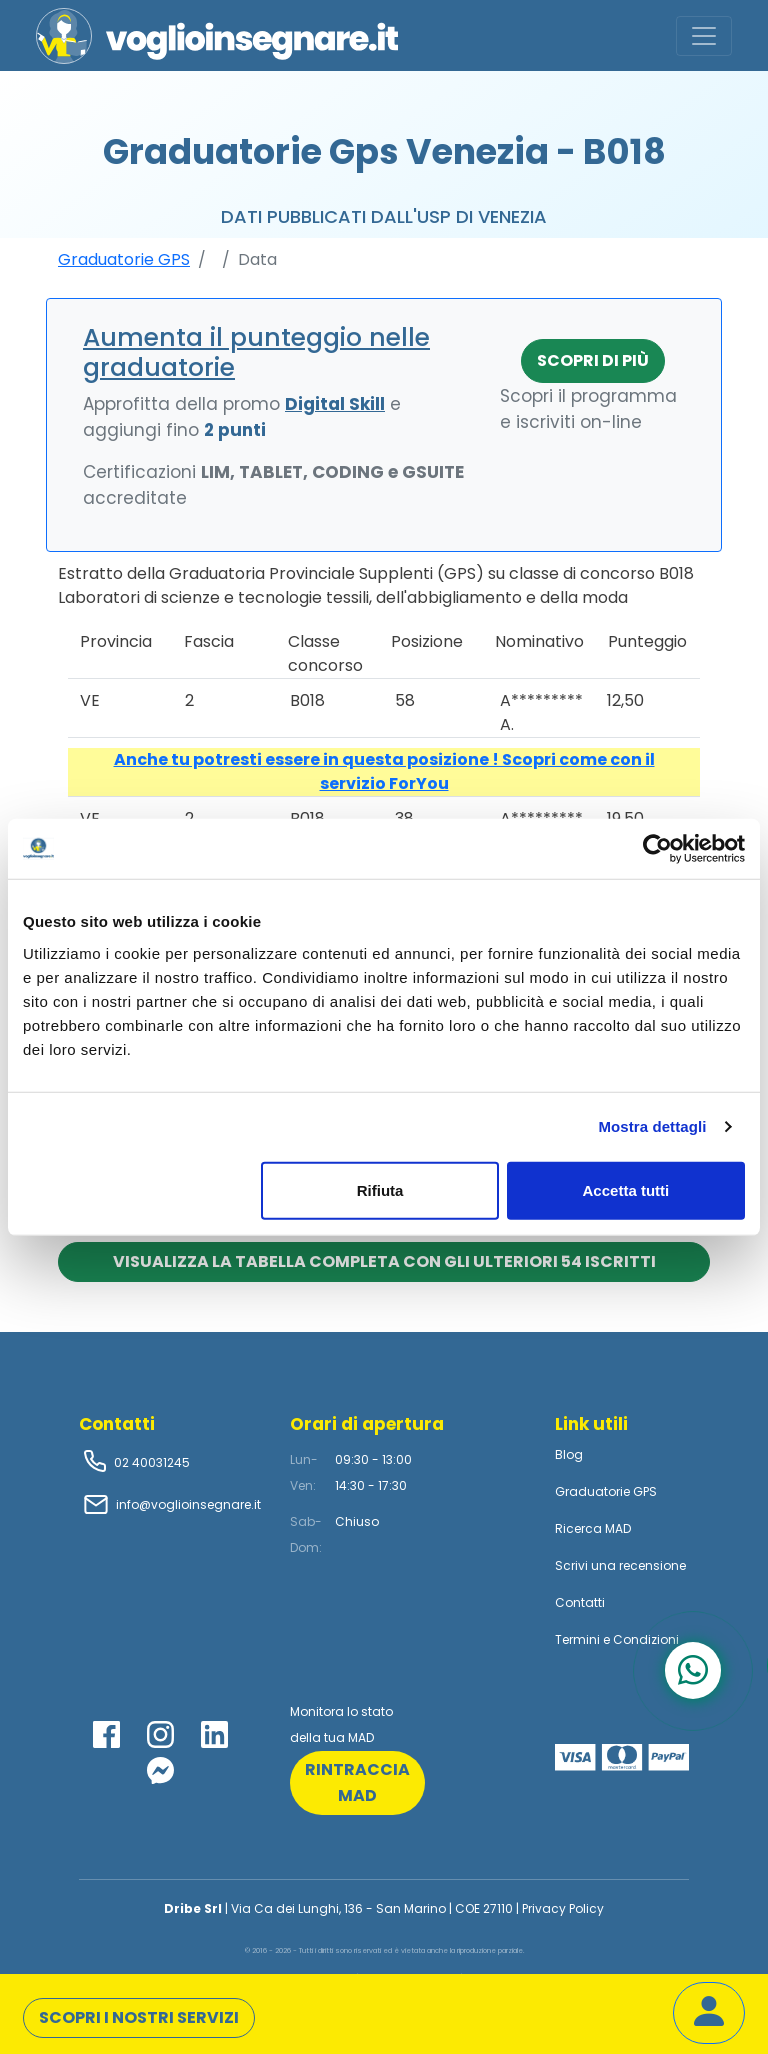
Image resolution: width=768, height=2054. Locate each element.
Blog (569, 1454)
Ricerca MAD (593, 1528)
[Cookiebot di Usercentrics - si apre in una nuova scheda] (657, 849)
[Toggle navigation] (704, 36)
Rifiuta (380, 1189)
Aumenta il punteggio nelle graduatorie (256, 352)
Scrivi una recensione (620, 1565)
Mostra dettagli (652, 1126)
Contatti (580, 1602)
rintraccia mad (357, 1782)
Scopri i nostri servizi (139, 2017)
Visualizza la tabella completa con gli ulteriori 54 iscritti (384, 1261)
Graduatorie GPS (124, 259)
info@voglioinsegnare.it (188, 1504)
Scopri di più (593, 360)
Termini (577, 1639)
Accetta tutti (626, 1189)
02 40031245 (150, 1462)
